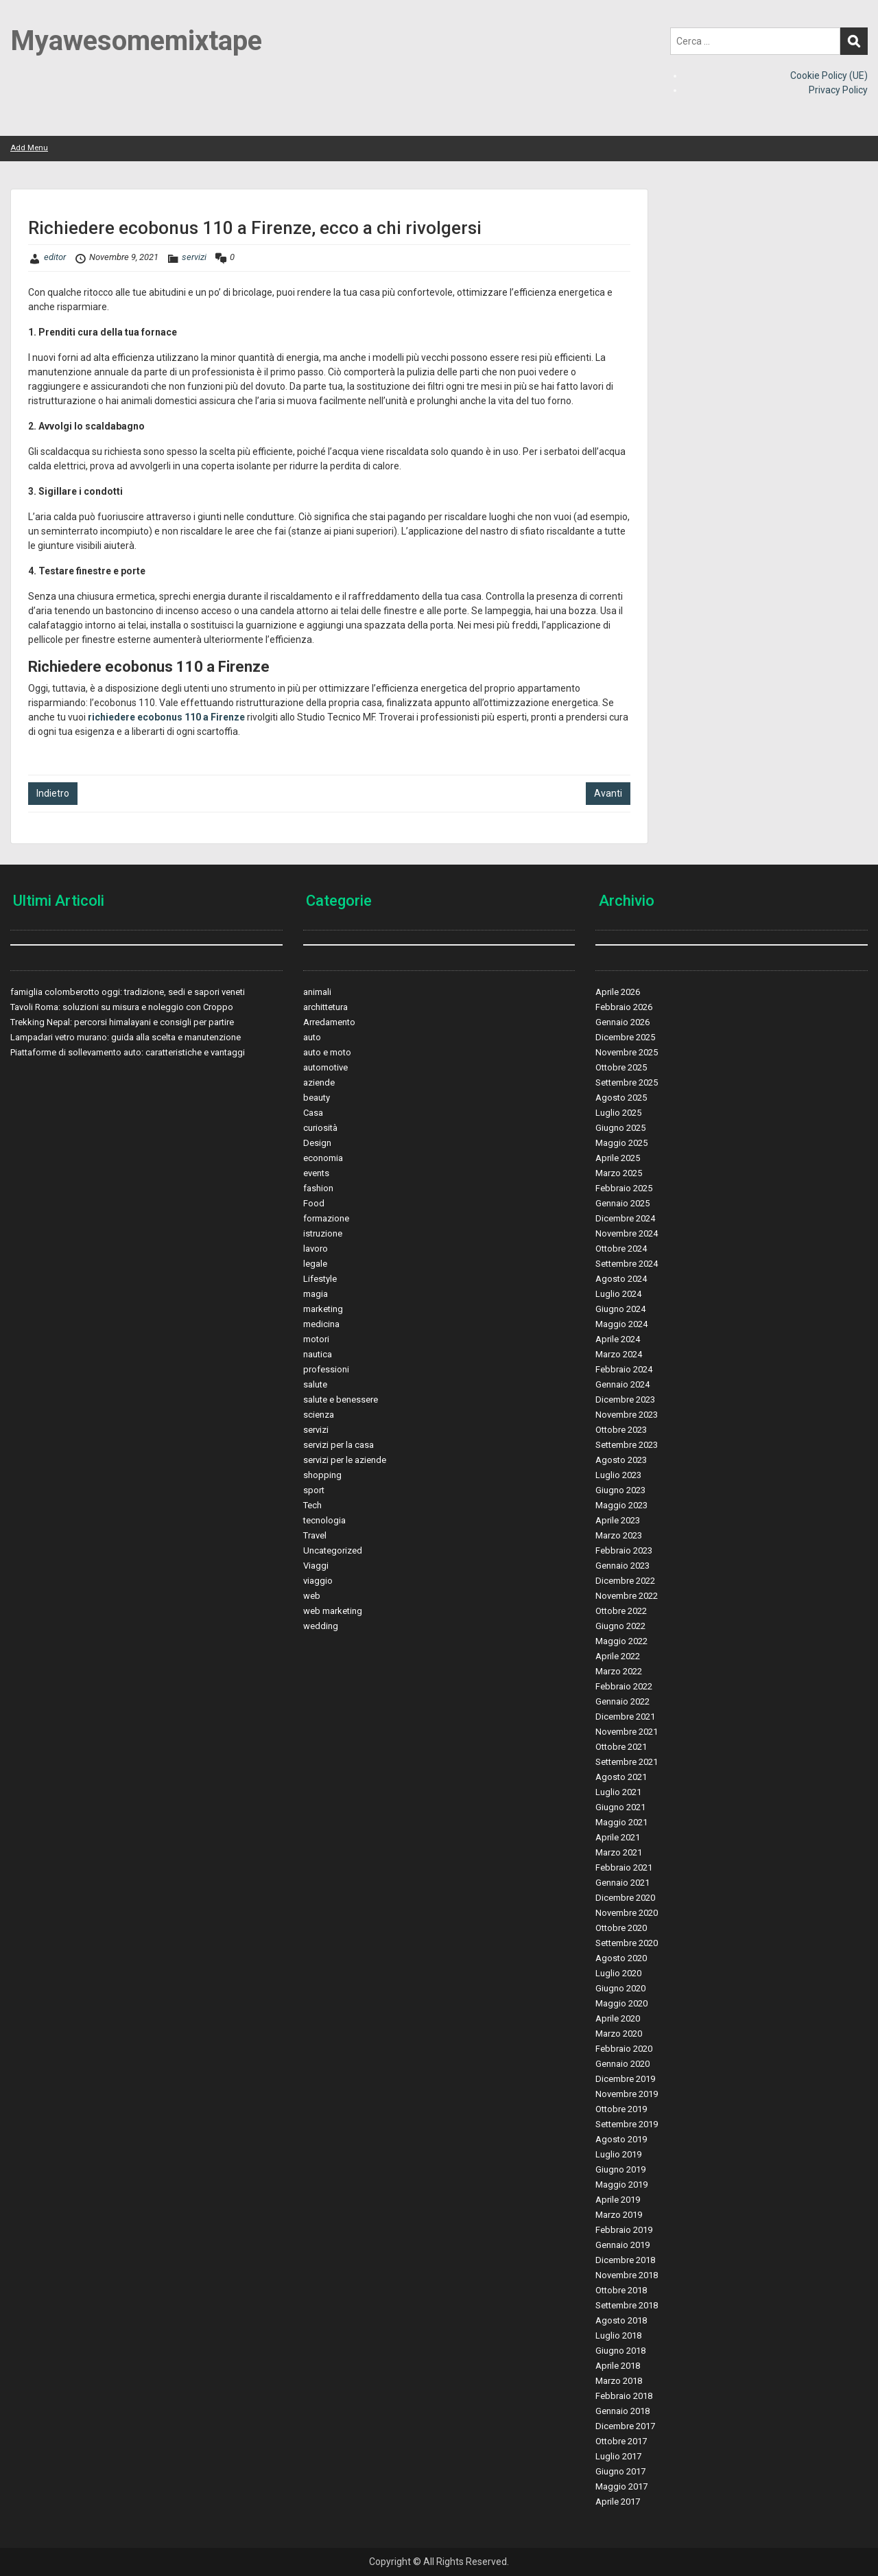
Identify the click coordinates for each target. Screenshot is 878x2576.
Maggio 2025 (621, 1143)
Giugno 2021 (620, 1807)
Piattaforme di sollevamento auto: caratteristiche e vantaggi (127, 1052)
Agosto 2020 (621, 1958)
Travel (315, 1535)
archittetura (325, 1007)
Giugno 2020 (620, 1988)
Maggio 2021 (621, 1822)
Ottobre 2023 (621, 1430)
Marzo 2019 (618, 2215)
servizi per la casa (338, 1445)
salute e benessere (340, 1399)
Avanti (608, 793)
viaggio (318, 1581)
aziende (319, 1082)
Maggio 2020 (621, 2003)
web (311, 1596)
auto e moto (327, 1052)
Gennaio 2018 (622, 2411)
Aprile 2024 (617, 1339)
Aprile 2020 (617, 2018)
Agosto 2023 (621, 1460)
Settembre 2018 (626, 2305)
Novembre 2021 (626, 1731)
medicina (321, 1324)
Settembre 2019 (626, 2124)
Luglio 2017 (618, 2456)
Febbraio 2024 (623, 1369)
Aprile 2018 (617, 2366)
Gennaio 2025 (622, 1203)
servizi (194, 257)
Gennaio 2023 (622, 1565)
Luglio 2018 (618, 2335)
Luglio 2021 (618, 1792)
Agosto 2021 (621, 1777)
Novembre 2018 (626, 2275)
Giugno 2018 (620, 2350)
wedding (320, 1626)
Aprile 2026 (617, 992)
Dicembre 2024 (625, 1218)
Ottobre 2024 (621, 1248)
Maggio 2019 (621, 2184)
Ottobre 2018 (621, 2290)
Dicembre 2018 (625, 2260)
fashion (318, 1188)
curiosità (320, 1128)
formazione (326, 1218)
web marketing (332, 1611)
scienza (318, 1414)
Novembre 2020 (626, 1913)
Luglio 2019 (618, 2154)
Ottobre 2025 (621, 1067)
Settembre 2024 (626, 1263)
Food (313, 1203)
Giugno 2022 (620, 1626)
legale (315, 1263)
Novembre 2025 (626, 1052)
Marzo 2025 (618, 1173)
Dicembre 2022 (625, 1581)
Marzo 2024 (618, 1354)
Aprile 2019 (617, 2199)
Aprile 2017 (617, 2501)
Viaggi (316, 1565)
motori (316, 1339)
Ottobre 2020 (621, 1928)
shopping (322, 1475)
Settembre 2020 (626, 1943)
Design (317, 1143)
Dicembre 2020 (625, 1898)
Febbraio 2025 (623, 1188)
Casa (313, 1113)
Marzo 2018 (618, 2381)
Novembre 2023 (626, 1414)
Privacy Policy (838, 89)
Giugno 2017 (620, 2471)
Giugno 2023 (620, 1490)
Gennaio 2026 (622, 1022)
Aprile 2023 (617, 1520)
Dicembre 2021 (625, 1716)
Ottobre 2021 (621, 1747)
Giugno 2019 (620, 2169)
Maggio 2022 (621, 1641)
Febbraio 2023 (623, 1550)
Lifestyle (320, 1279)
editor (55, 257)
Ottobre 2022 (621, 1611)
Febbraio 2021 (623, 1867)
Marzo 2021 (618, 1852)
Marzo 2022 (618, 1671)
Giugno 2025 (620, 1128)
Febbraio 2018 (623, 2396)
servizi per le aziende (344, 1460)
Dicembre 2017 (625, 2426)
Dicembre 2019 (625, 2079)
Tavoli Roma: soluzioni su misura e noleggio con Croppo (121, 1007)
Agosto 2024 (621, 1279)
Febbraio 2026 (623, 1007)
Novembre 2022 (626, 1596)
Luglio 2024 (618, 1294)
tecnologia (324, 1520)
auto (312, 1037)
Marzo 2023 (618, 1535)
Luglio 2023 (618, 1475)
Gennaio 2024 (622, 1384)
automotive (325, 1067)
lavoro (315, 1248)
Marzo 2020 (618, 2033)
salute (315, 1384)
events (316, 1173)
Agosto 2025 (621, 1097)
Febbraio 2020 (623, 2049)
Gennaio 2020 (622, 2064)
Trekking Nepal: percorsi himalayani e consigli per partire (122, 1022)
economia (323, 1158)
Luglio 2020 (618, 1973)
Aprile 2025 (617, 1158)
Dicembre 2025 (625, 1037)
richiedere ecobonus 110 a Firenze (166, 717)
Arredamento (329, 1022)
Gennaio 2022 (622, 1701)
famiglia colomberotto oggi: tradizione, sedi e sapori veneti (127, 992)
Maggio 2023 (621, 1505)
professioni (326, 1369)
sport (313, 1490)
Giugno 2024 (620, 1309)
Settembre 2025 (626, 1082)
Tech (312, 1505)
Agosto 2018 (621, 2320)
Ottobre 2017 (621, 2441)
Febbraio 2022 (623, 1686)
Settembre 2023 (626, 1445)
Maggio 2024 (621, 1324)
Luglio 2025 (618, 1113)
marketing (323, 1309)
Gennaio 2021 (622, 1882)
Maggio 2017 (621, 2486)
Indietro (52, 793)
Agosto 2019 (621, 2139)
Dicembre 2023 (625, 1399)
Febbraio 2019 (623, 2230)
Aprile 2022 (617, 1656)
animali (317, 992)
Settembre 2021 (626, 1762)
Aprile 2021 (617, 1837)
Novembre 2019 (626, 2094)
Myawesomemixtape (136, 41)
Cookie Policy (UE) (829, 75)
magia (315, 1294)
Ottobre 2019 (621, 2109)
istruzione (322, 1233)
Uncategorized (332, 1550)
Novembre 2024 (626, 1233)
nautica (317, 1354)
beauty (316, 1097)
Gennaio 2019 (622, 2245)
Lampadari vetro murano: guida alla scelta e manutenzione (125, 1037)
